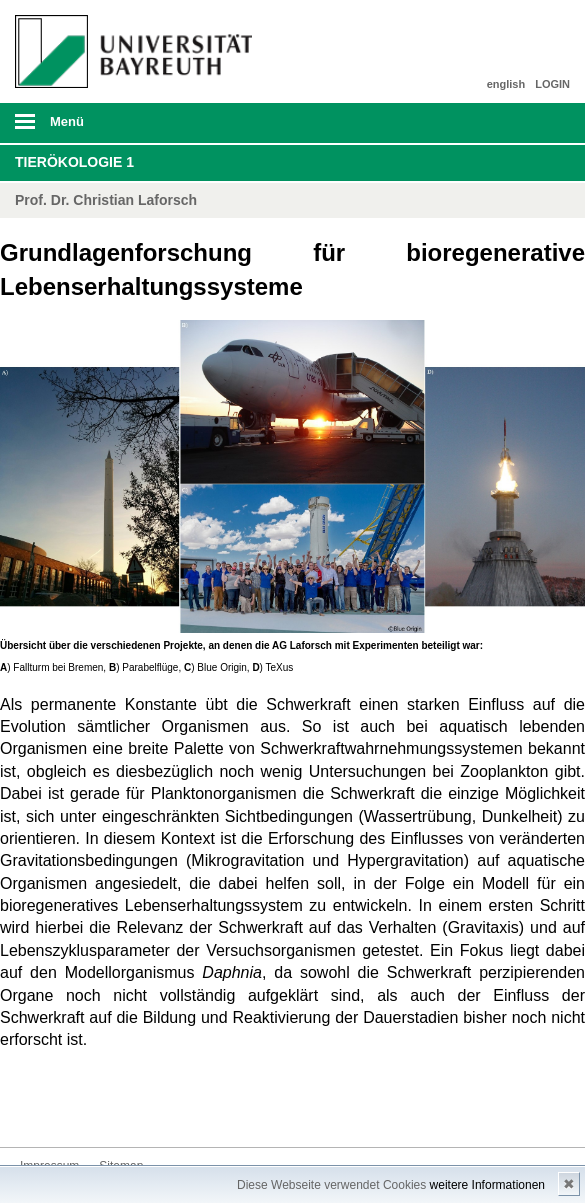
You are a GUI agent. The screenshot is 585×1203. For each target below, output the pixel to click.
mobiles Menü (129, 128)
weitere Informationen (487, 1185)
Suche (516, 123)
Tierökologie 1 (74, 162)
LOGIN (552, 84)
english (506, 84)
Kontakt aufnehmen (36, 1109)
